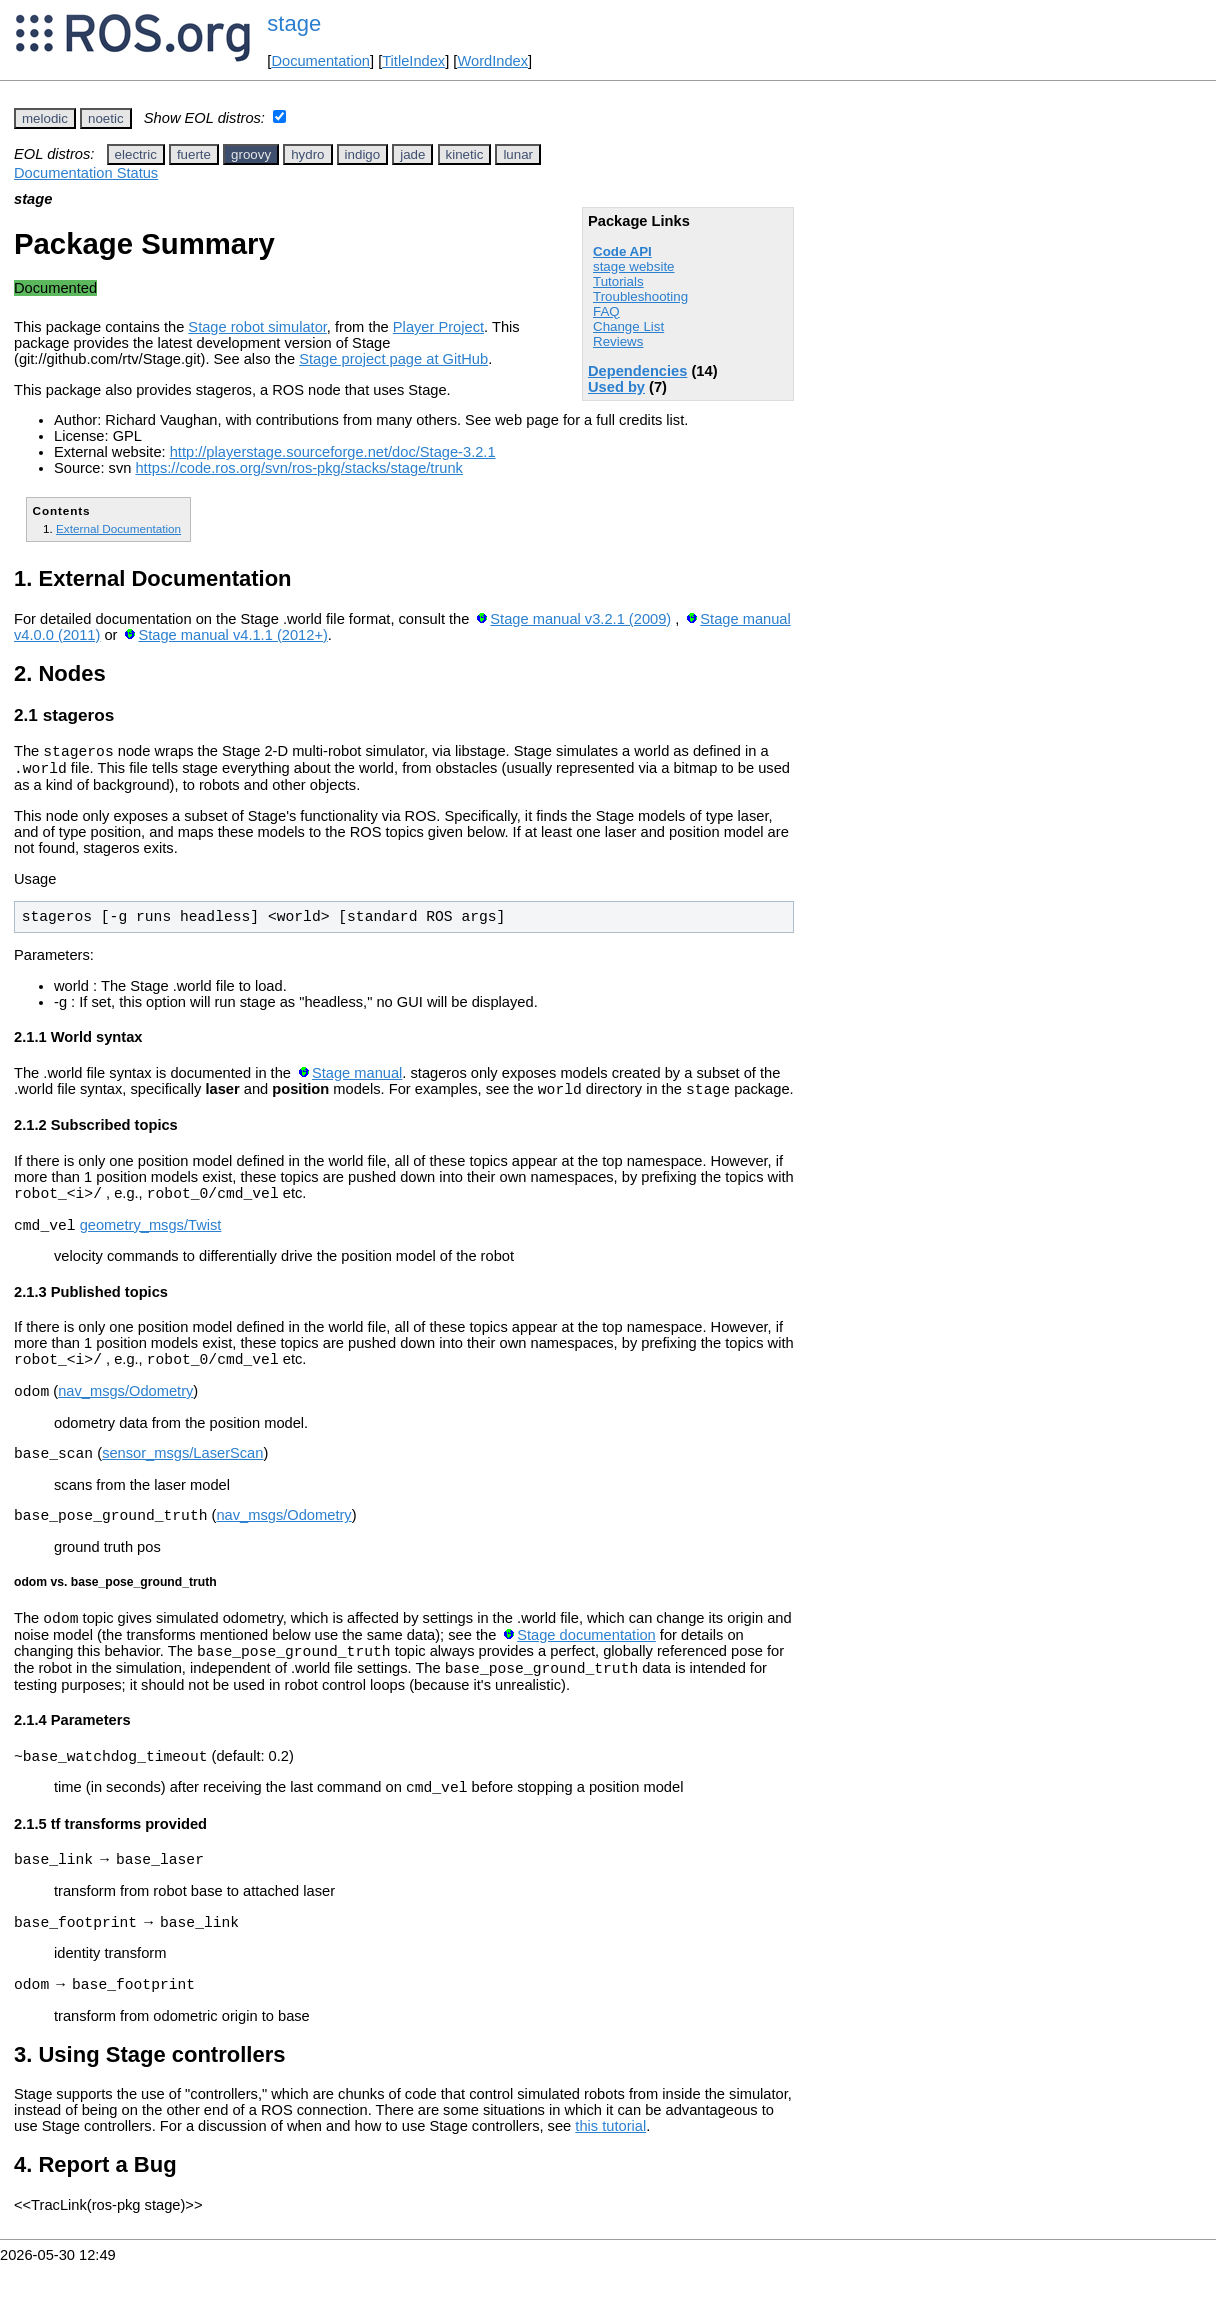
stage (294, 23)
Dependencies (637, 371)
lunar (518, 154)
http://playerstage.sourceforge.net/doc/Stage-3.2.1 (333, 452)
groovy (251, 154)
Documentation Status (86, 173)
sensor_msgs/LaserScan (182, 1477)
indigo (363, 154)
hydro (307, 154)
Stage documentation (586, 1665)
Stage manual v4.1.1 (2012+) (232, 635)
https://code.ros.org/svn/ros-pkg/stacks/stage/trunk (298, 468)
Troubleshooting (640, 296)
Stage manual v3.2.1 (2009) (580, 619)
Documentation (320, 61)
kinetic (465, 154)
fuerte (194, 154)
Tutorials (618, 281)
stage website (634, 266)
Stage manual (357, 1079)
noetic (106, 118)
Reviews (618, 341)
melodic (45, 118)
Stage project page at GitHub (393, 359)
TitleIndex (413, 61)
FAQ (606, 311)
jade (412, 154)
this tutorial (610, 2177)
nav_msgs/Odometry (125, 1412)
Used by (616, 387)
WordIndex (492, 61)
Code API (622, 251)
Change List (628, 326)
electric (136, 154)
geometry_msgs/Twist (151, 1240)
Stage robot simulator (257, 327)
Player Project (438, 327)
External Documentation (118, 528)
